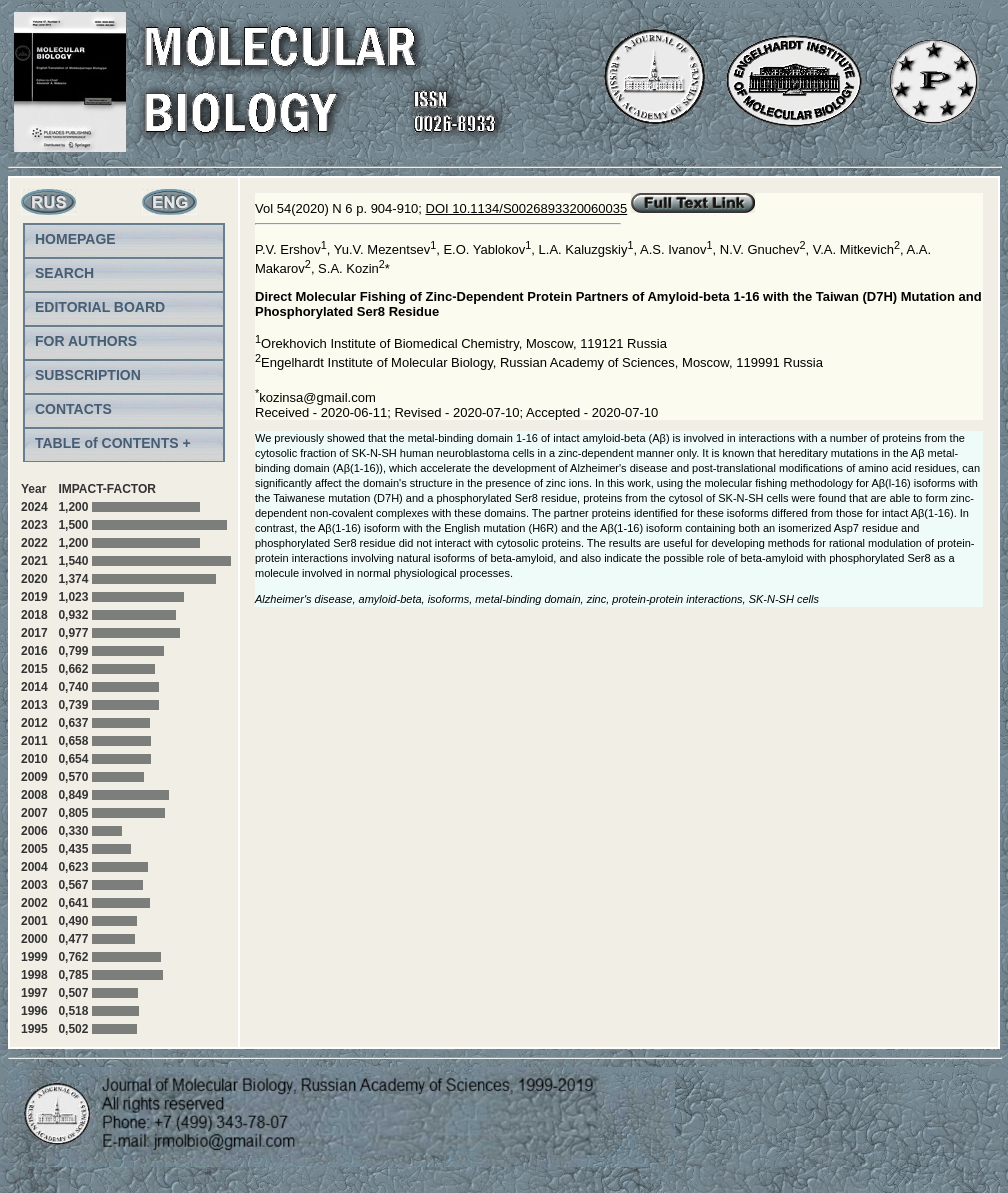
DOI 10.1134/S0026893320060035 (527, 208)
